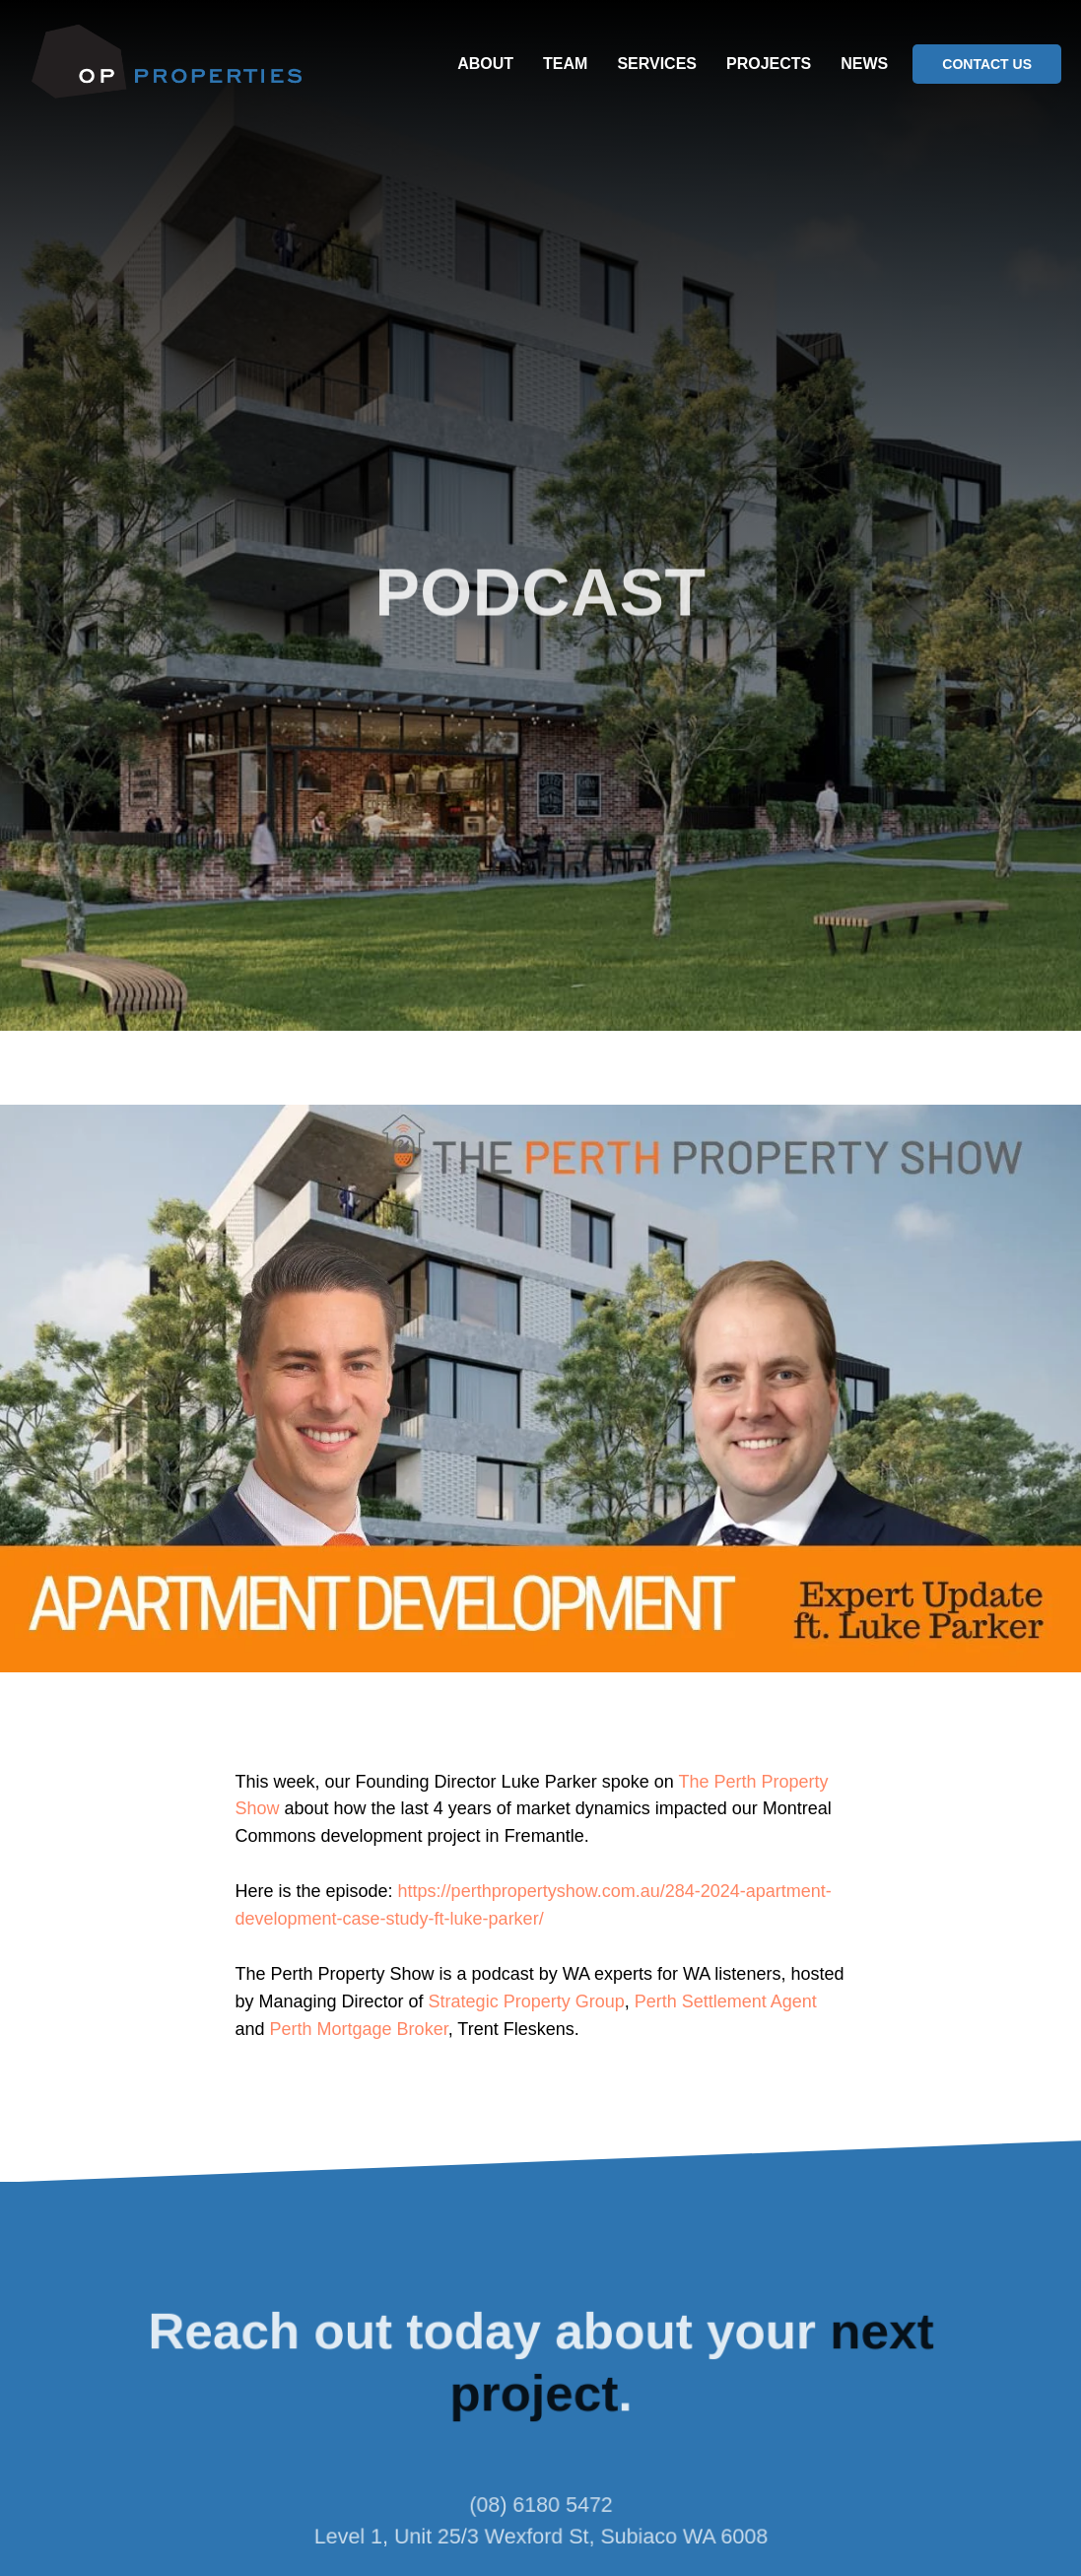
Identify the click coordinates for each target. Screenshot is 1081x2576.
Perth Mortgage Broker (359, 2029)
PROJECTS (768, 63)
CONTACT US (987, 64)
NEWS (864, 63)
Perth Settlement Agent (726, 2001)
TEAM (565, 63)
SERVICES (657, 63)
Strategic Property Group (527, 2001)
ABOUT (485, 63)
